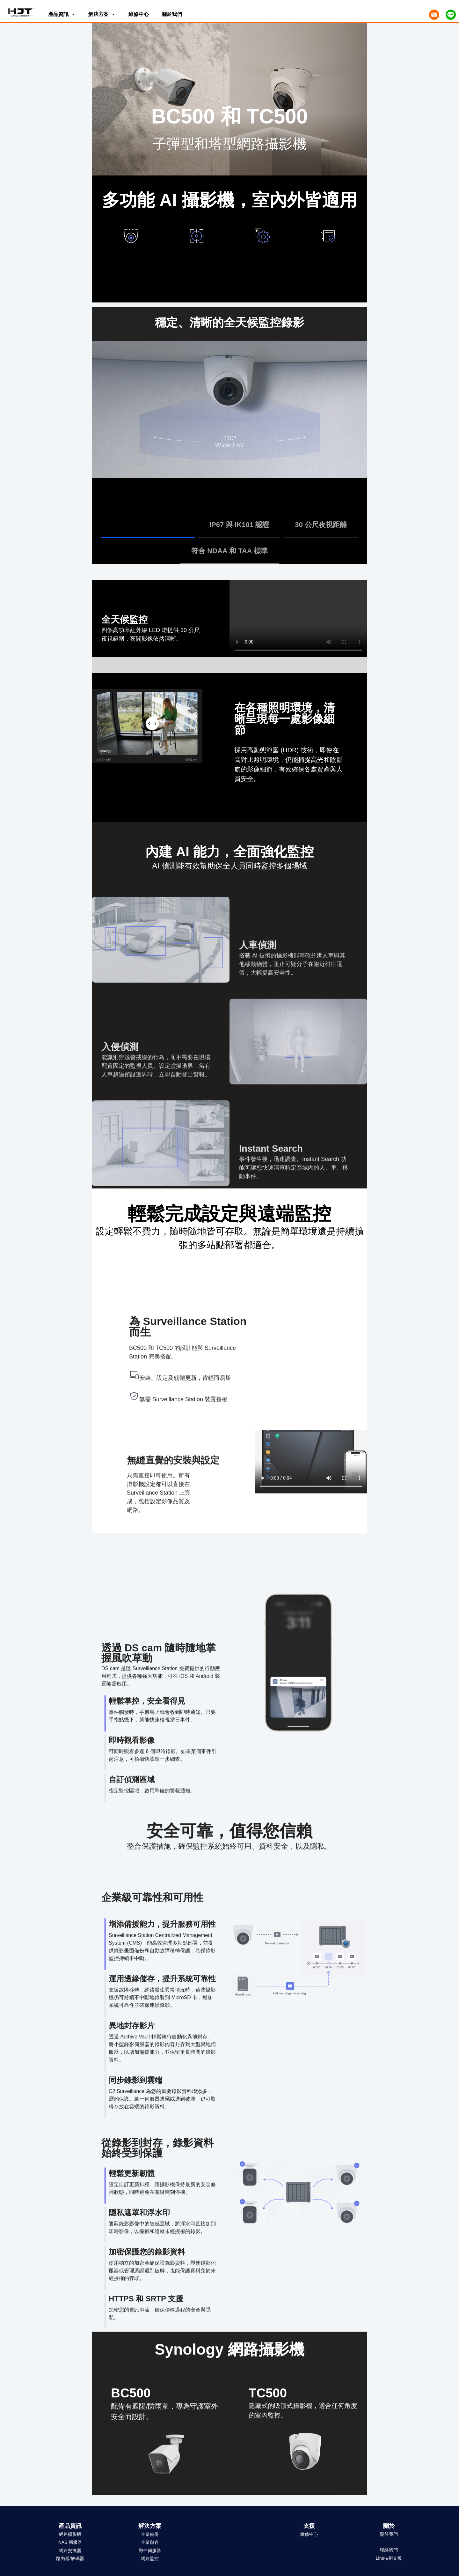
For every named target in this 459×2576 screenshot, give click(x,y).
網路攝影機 (70, 2534)
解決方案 (102, 12)
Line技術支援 (389, 2558)
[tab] (148, 526)
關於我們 (172, 14)
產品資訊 (62, 12)
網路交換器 (70, 2550)
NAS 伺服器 (70, 2542)
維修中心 (138, 14)
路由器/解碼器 (70, 2558)
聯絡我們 (389, 2549)
